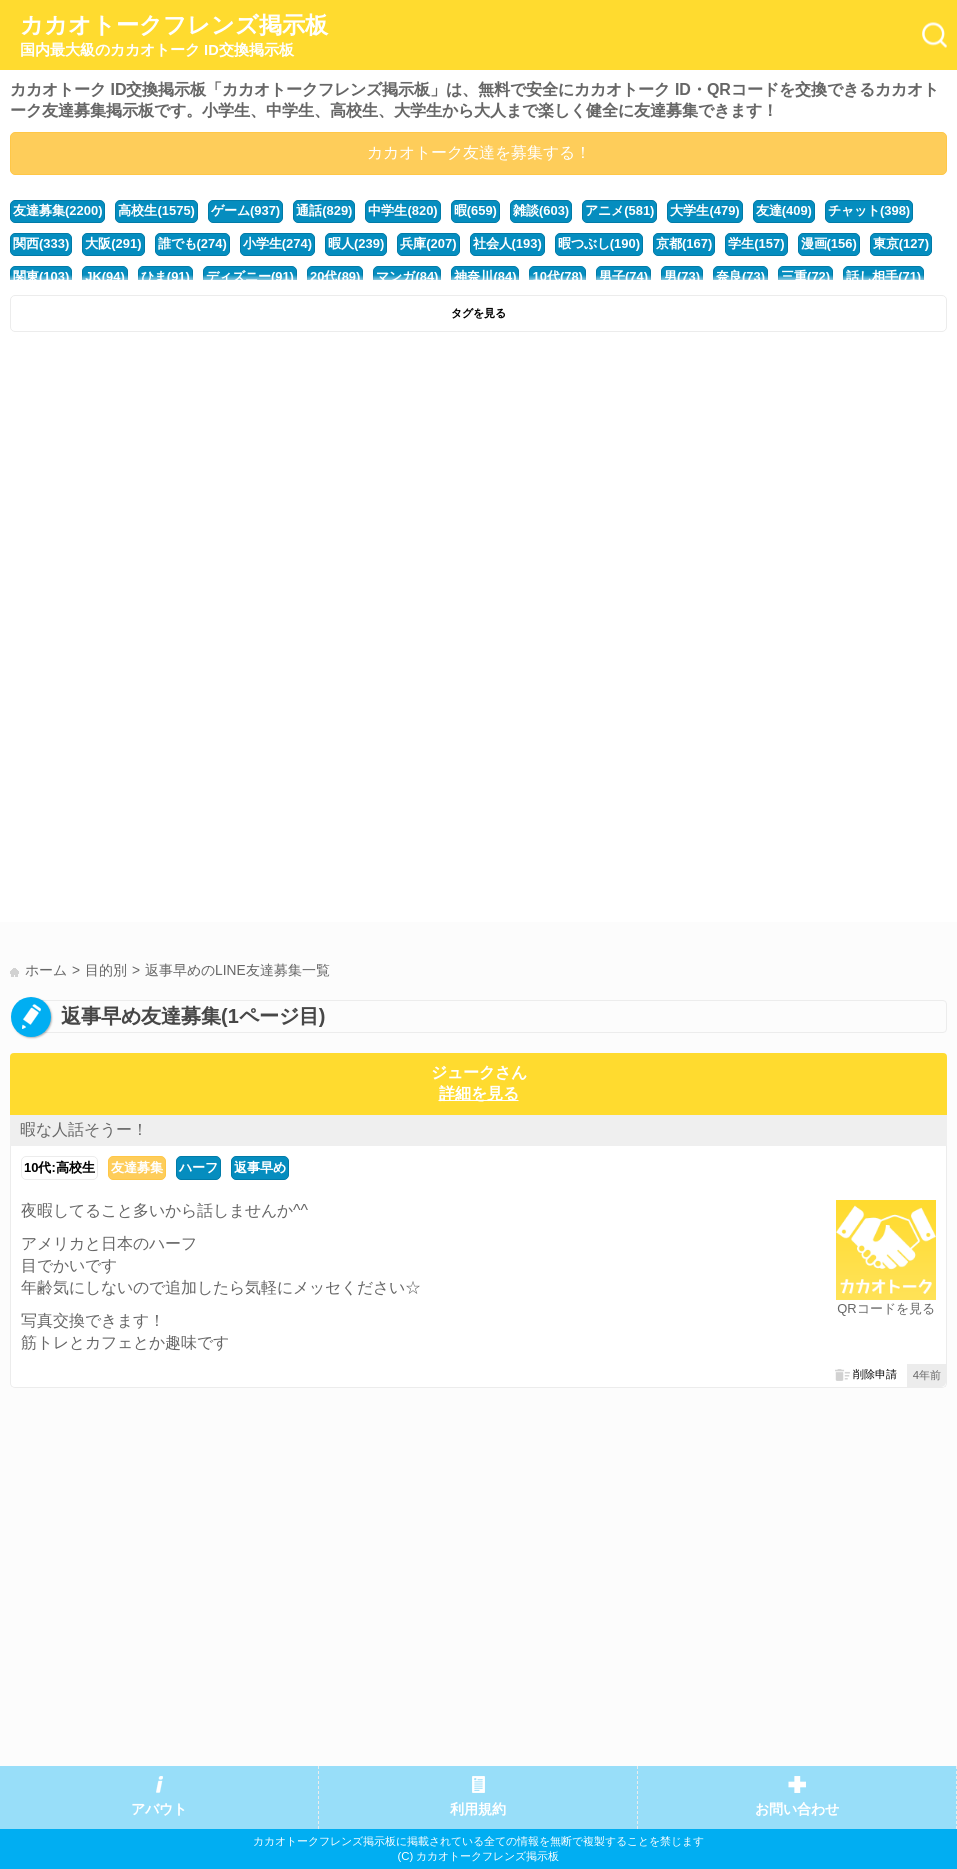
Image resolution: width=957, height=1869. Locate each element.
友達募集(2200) (57, 210)
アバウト (159, 1809)
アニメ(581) (619, 210)
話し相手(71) (883, 276)
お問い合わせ (797, 1809)
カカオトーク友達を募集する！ (479, 152)
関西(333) (41, 243)
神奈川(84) (485, 276)
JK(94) (105, 276)
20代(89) (335, 276)
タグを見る (478, 313)
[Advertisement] (478, 492)
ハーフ (198, 1167)
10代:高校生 (59, 1167)
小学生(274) (277, 243)
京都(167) (684, 243)
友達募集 (137, 1167)
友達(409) (784, 210)
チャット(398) (869, 210)
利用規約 (478, 1809)
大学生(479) (704, 210)
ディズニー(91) (250, 276)
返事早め (260, 1167)
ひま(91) (165, 276)
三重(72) (805, 276)
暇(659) (475, 210)
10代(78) (557, 276)
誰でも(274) (192, 243)
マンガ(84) (407, 276)
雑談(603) (541, 210)
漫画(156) (829, 243)
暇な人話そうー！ (84, 1129)
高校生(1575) (156, 210)
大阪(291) (113, 243)
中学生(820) (402, 210)
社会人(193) (507, 243)
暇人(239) (356, 243)
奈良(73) (740, 276)
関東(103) (41, 276)
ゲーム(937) (245, 210)
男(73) (682, 276)
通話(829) (324, 210)
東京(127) (901, 243)
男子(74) (623, 276)
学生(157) (756, 243)
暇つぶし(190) (599, 243)
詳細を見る (479, 1093)
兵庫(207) (428, 243)
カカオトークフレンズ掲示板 (174, 36)
